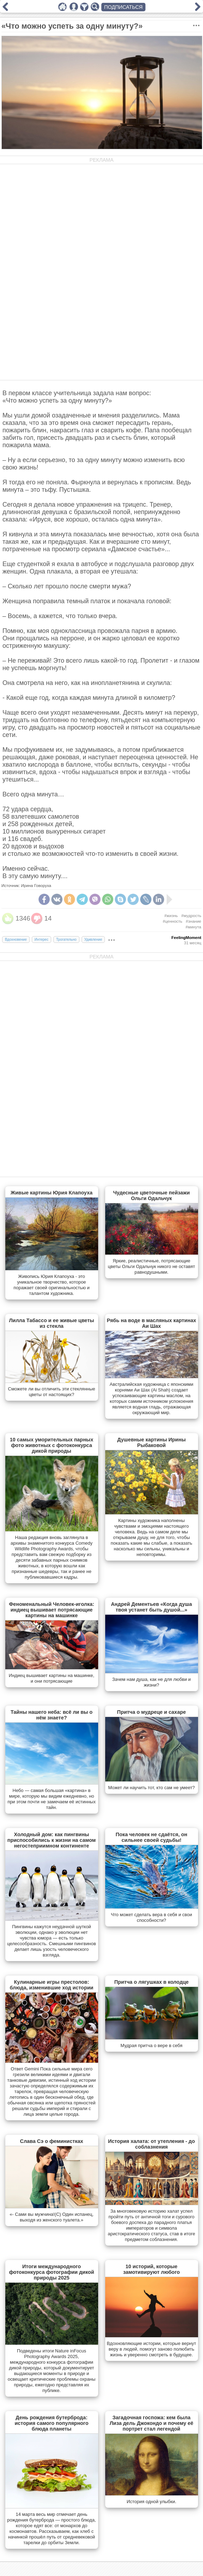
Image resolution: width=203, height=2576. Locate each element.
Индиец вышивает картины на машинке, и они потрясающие (51, 1678)
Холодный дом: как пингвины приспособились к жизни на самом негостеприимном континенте (51, 1840)
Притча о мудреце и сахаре (151, 1712)
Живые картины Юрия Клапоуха (51, 1192)
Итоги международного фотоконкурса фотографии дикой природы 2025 (51, 2272)
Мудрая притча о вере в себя (151, 2045)
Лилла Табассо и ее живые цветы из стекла (51, 1323)
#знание (193, 921)
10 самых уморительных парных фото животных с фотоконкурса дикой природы (51, 1445)
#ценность (172, 921)
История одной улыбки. (151, 2501)
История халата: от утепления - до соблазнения (151, 2144)
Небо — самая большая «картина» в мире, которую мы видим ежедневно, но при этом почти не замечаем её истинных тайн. (51, 1799)
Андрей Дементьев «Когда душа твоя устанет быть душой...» (151, 1607)
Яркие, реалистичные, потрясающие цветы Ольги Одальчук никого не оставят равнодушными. (151, 1266)
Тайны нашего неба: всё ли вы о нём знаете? (51, 1715)
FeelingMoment (186, 937)
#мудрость (191, 916)
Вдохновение (16, 939)
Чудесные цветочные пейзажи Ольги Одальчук (151, 1195)
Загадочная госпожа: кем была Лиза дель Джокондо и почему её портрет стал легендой (151, 2423)
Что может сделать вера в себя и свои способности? (151, 1917)
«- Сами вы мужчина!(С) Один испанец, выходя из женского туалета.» (52, 2217)
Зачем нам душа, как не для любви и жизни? (151, 1682)
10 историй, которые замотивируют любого (151, 2269)
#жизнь (171, 916)
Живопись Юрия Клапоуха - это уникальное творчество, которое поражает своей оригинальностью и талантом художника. (51, 1285)
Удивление (93, 939)
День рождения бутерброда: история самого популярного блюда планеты (52, 2423)
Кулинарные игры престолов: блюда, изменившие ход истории (52, 1984)
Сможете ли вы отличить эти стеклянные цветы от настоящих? (51, 1391)
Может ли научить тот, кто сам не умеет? (151, 1787)
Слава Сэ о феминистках (51, 2141)
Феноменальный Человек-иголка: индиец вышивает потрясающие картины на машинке (51, 1609)
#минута (193, 927)
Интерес (41, 939)
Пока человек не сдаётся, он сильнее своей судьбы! (151, 1837)
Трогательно (66, 939)
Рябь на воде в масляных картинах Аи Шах (151, 1323)
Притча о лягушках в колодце (151, 1982)
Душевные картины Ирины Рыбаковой (151, 1442)
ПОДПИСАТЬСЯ (123, 7)
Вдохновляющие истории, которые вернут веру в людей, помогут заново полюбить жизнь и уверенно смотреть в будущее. (151, 2349)
